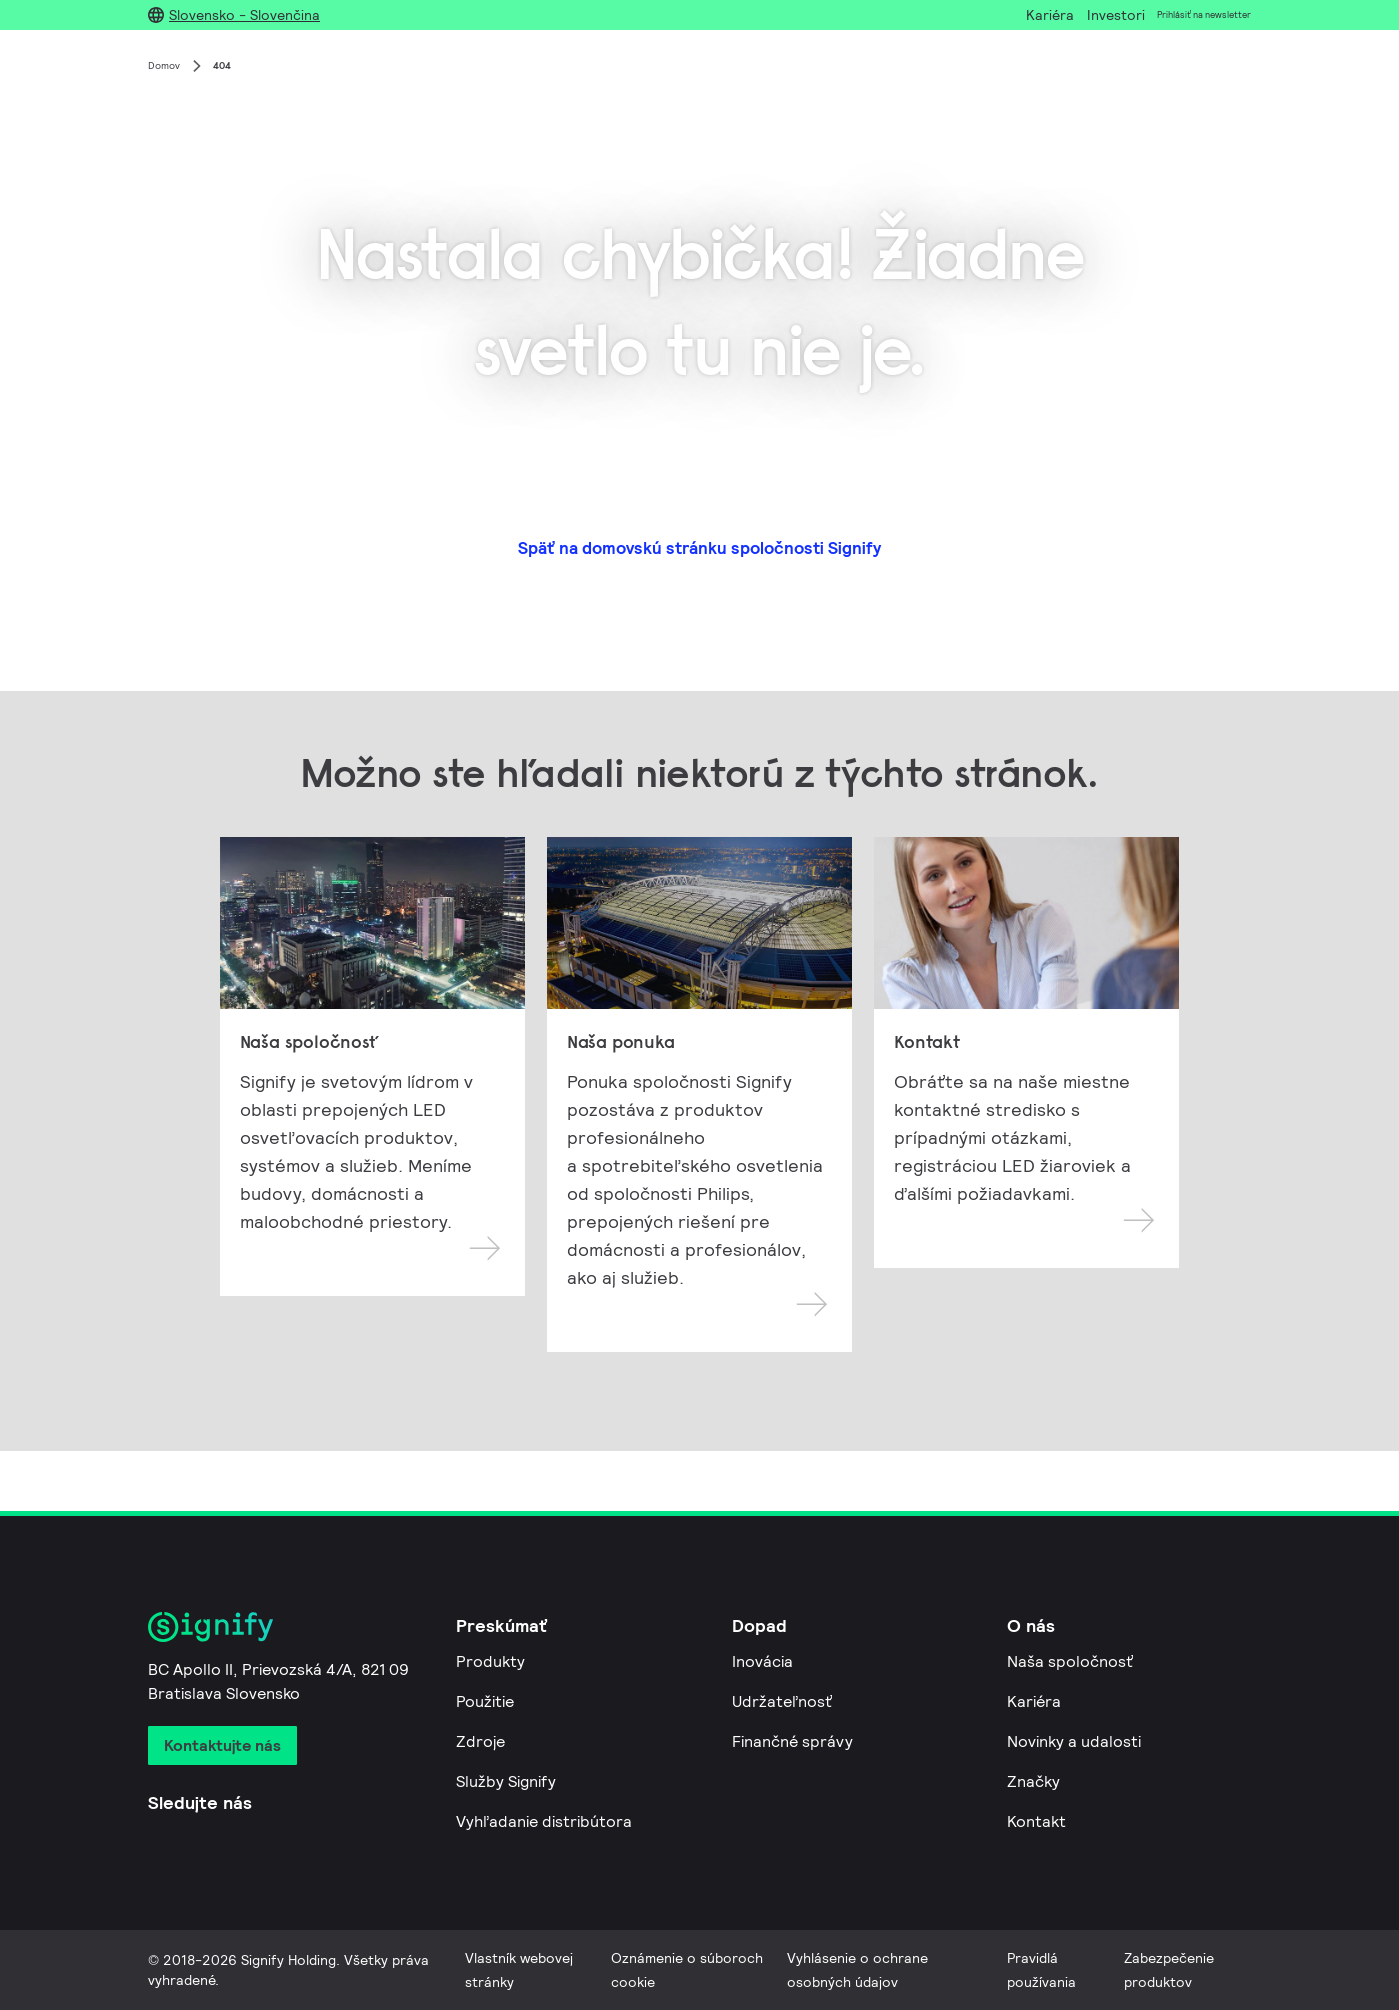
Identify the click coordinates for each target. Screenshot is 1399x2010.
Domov (164, 65)
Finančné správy (792, 1741)
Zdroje (480, 1741)
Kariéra (1034, 1701)
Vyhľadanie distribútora (544, 1821)
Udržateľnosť (782, 1701)
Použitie (485, 1701)
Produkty (490, 1661)
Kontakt (1036, 1821)
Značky (1033, 1781)
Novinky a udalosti (1074, 1741)
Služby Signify (506, 1781)
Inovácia (762, 1661)
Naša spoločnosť (1070, 1661)
